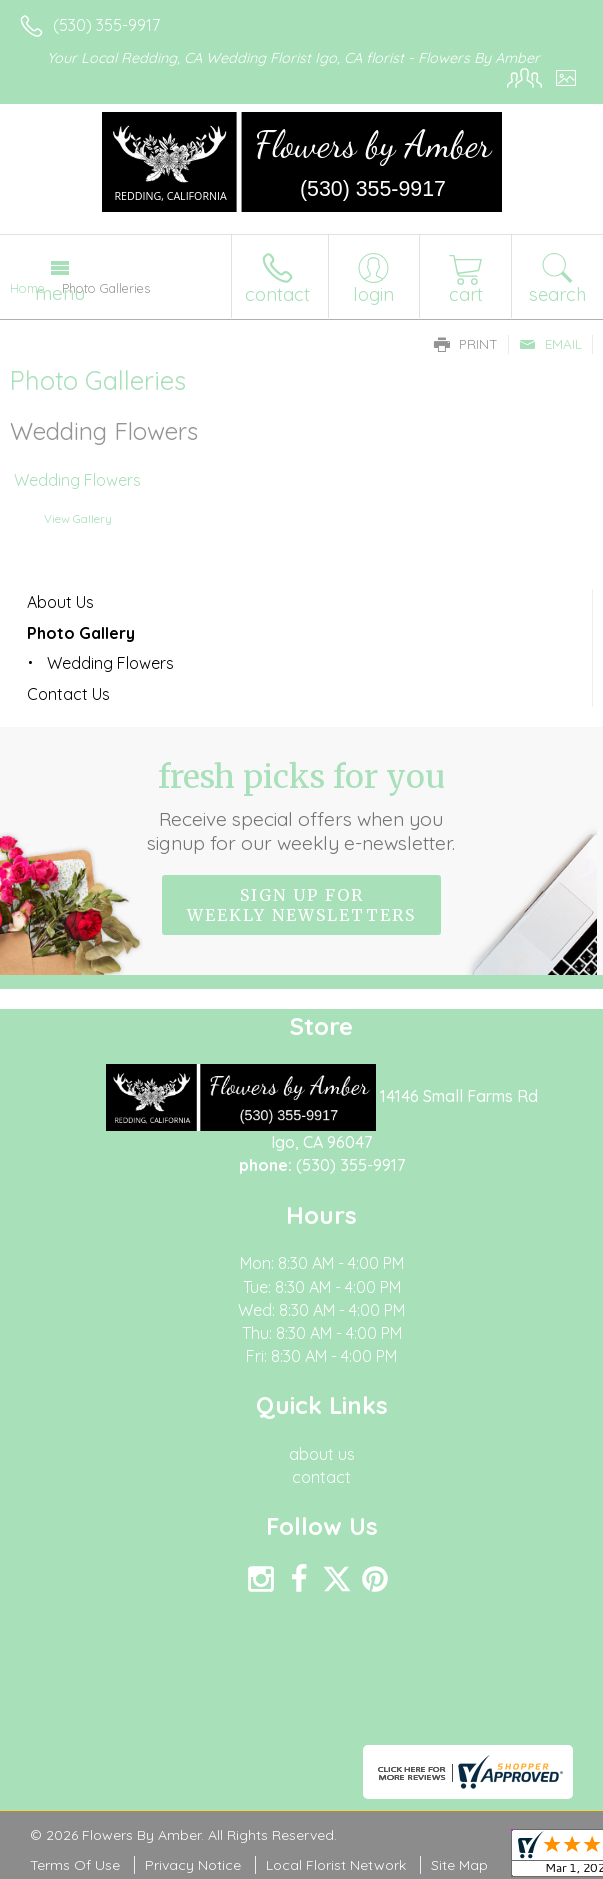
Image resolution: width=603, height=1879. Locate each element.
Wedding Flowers (77, 480)
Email (550, 344)
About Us (60, 602)
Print (466, 344)
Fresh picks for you (302, 806)
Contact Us (68, 694)
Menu (60, 293)
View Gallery (78, 518)
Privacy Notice (193, 1865)
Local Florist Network (336, 1865)
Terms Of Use (75, 1865)
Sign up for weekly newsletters (301, 905)
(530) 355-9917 (106, 25)
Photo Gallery (81, 633)
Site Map (459, 1865)
